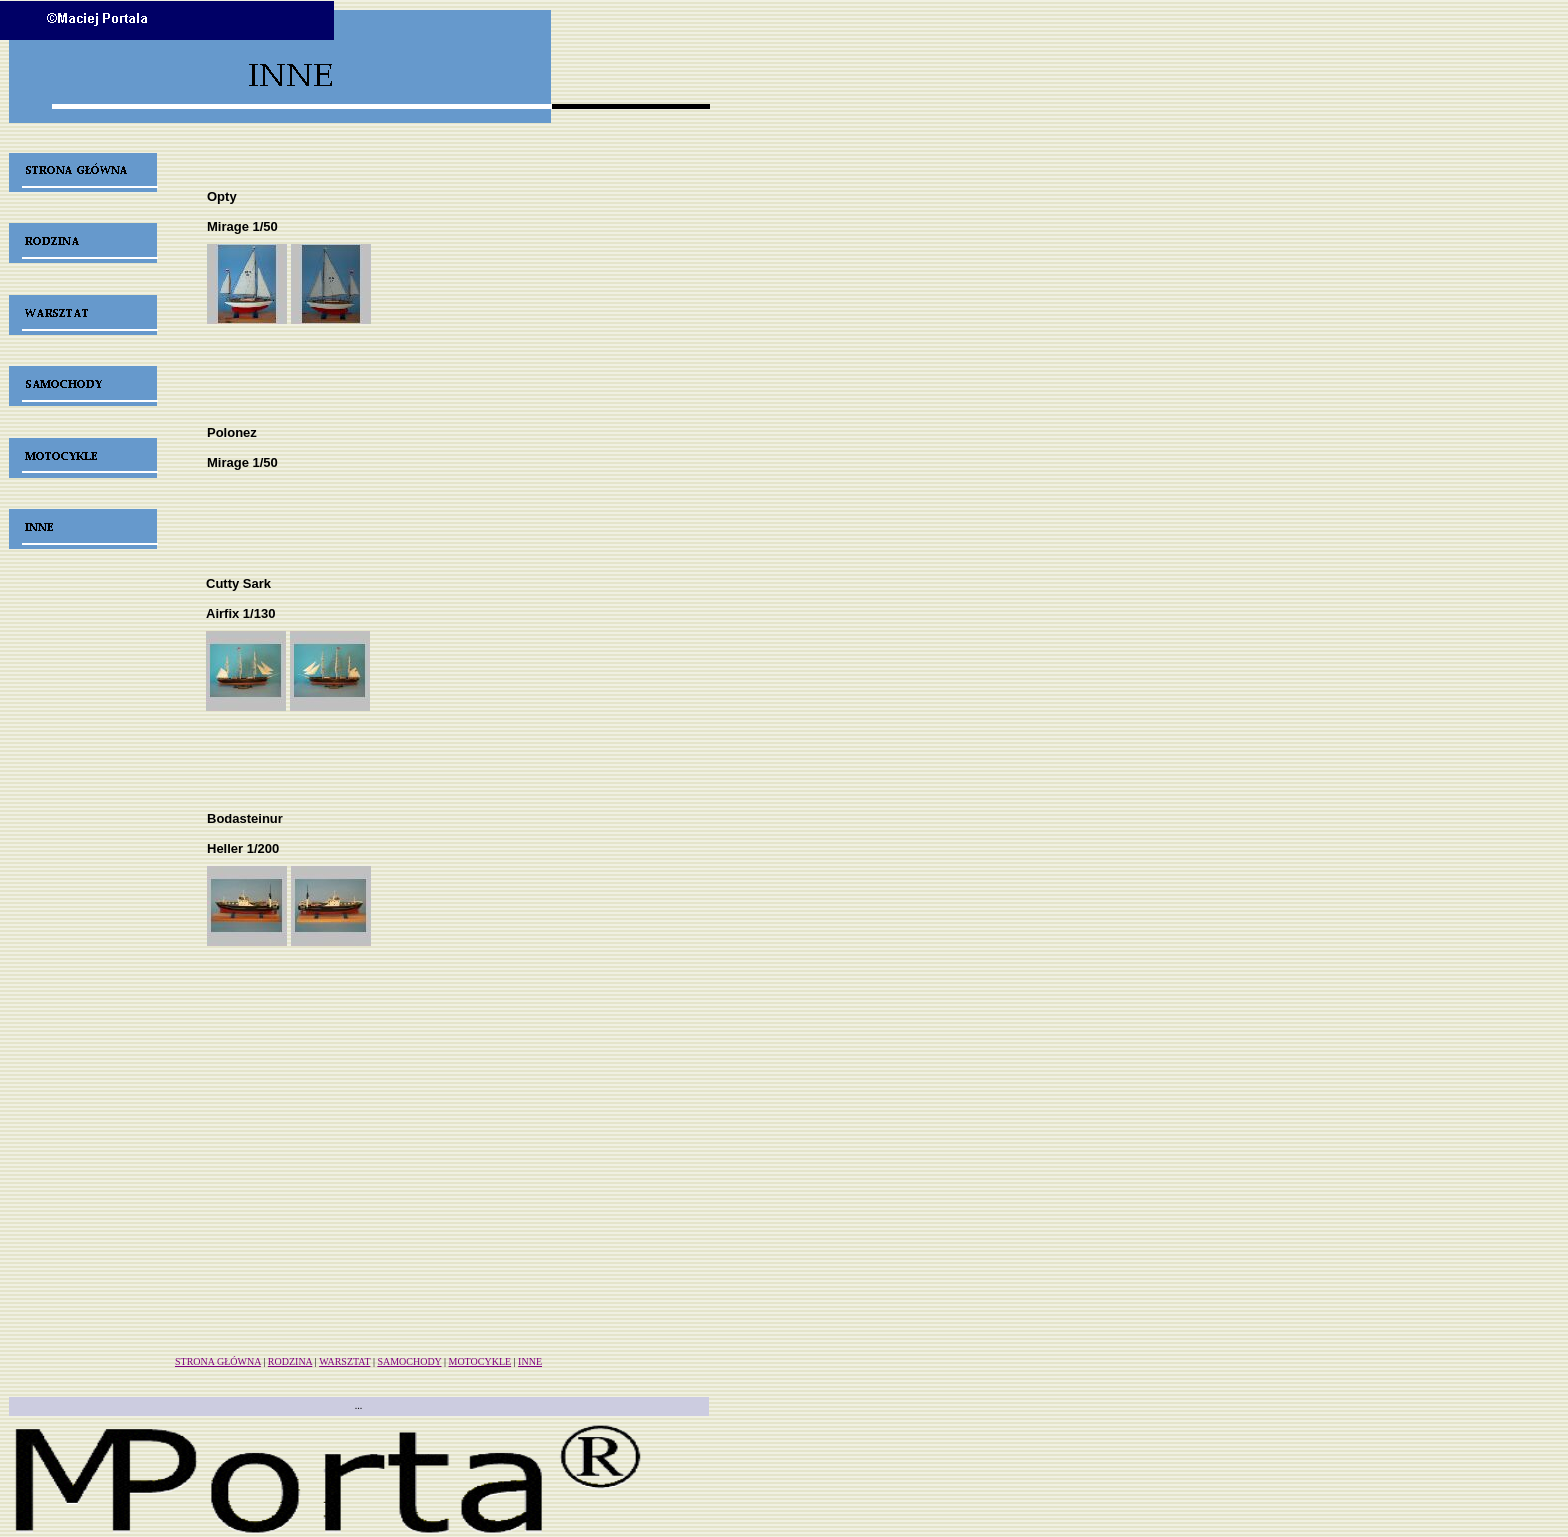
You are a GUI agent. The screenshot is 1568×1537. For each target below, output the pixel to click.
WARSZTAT (344, 1361)
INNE (530, 1361)
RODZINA (290, 1361)
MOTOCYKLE (480, 1361)
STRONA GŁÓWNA (218, 1361)
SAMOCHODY (409, 1361)
